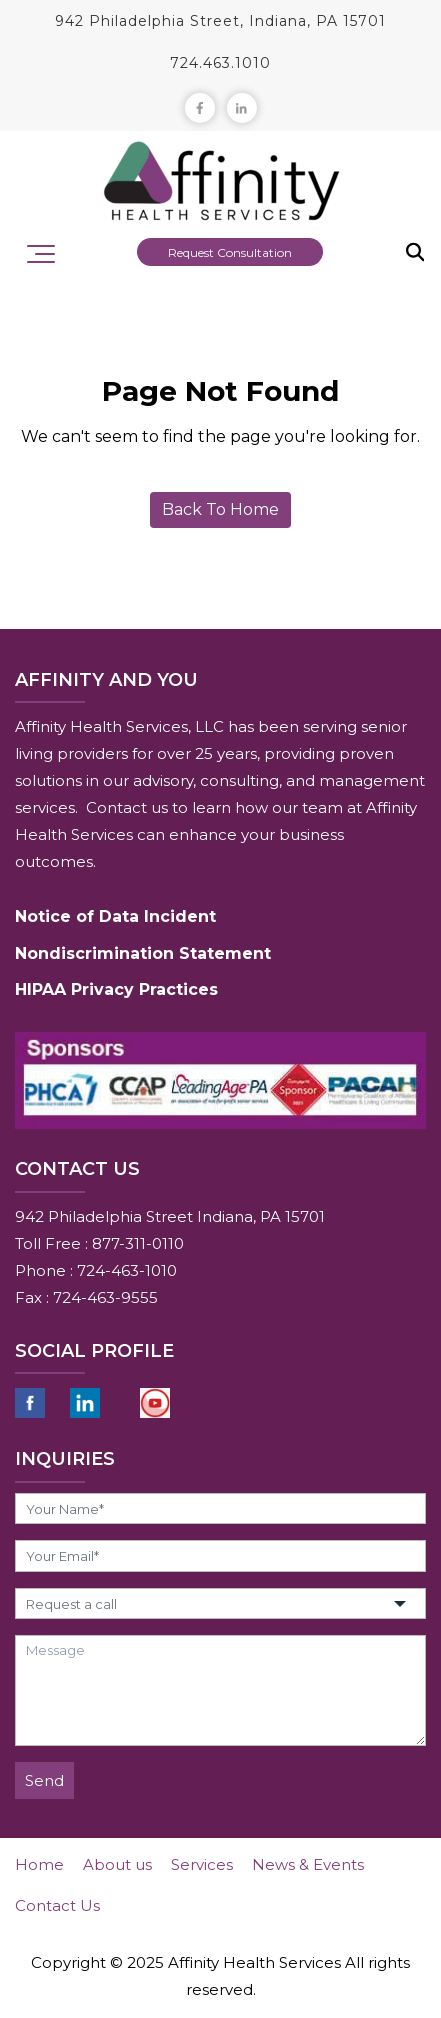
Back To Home (220, 509)
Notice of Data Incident (115, 916)
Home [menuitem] (39, 1864)
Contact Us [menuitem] (57, 1905)
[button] (220, 1604)
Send (44, 1780)
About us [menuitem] (117, 1864)
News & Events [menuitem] (308, 1864)
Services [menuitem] (202, 1864)
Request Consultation (230, 252)
